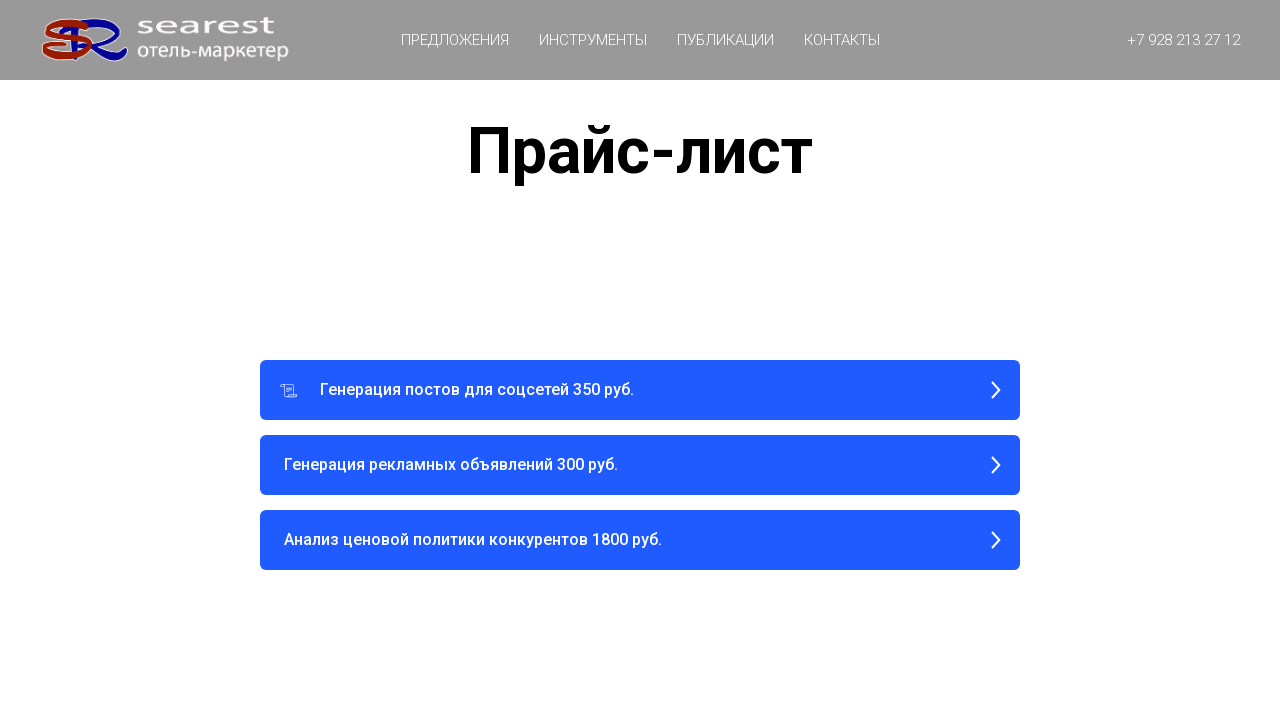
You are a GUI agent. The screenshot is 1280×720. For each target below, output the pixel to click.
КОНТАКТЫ (842, 40)
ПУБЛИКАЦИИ (725, 40)
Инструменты (593, 40)
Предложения (455, 40)
